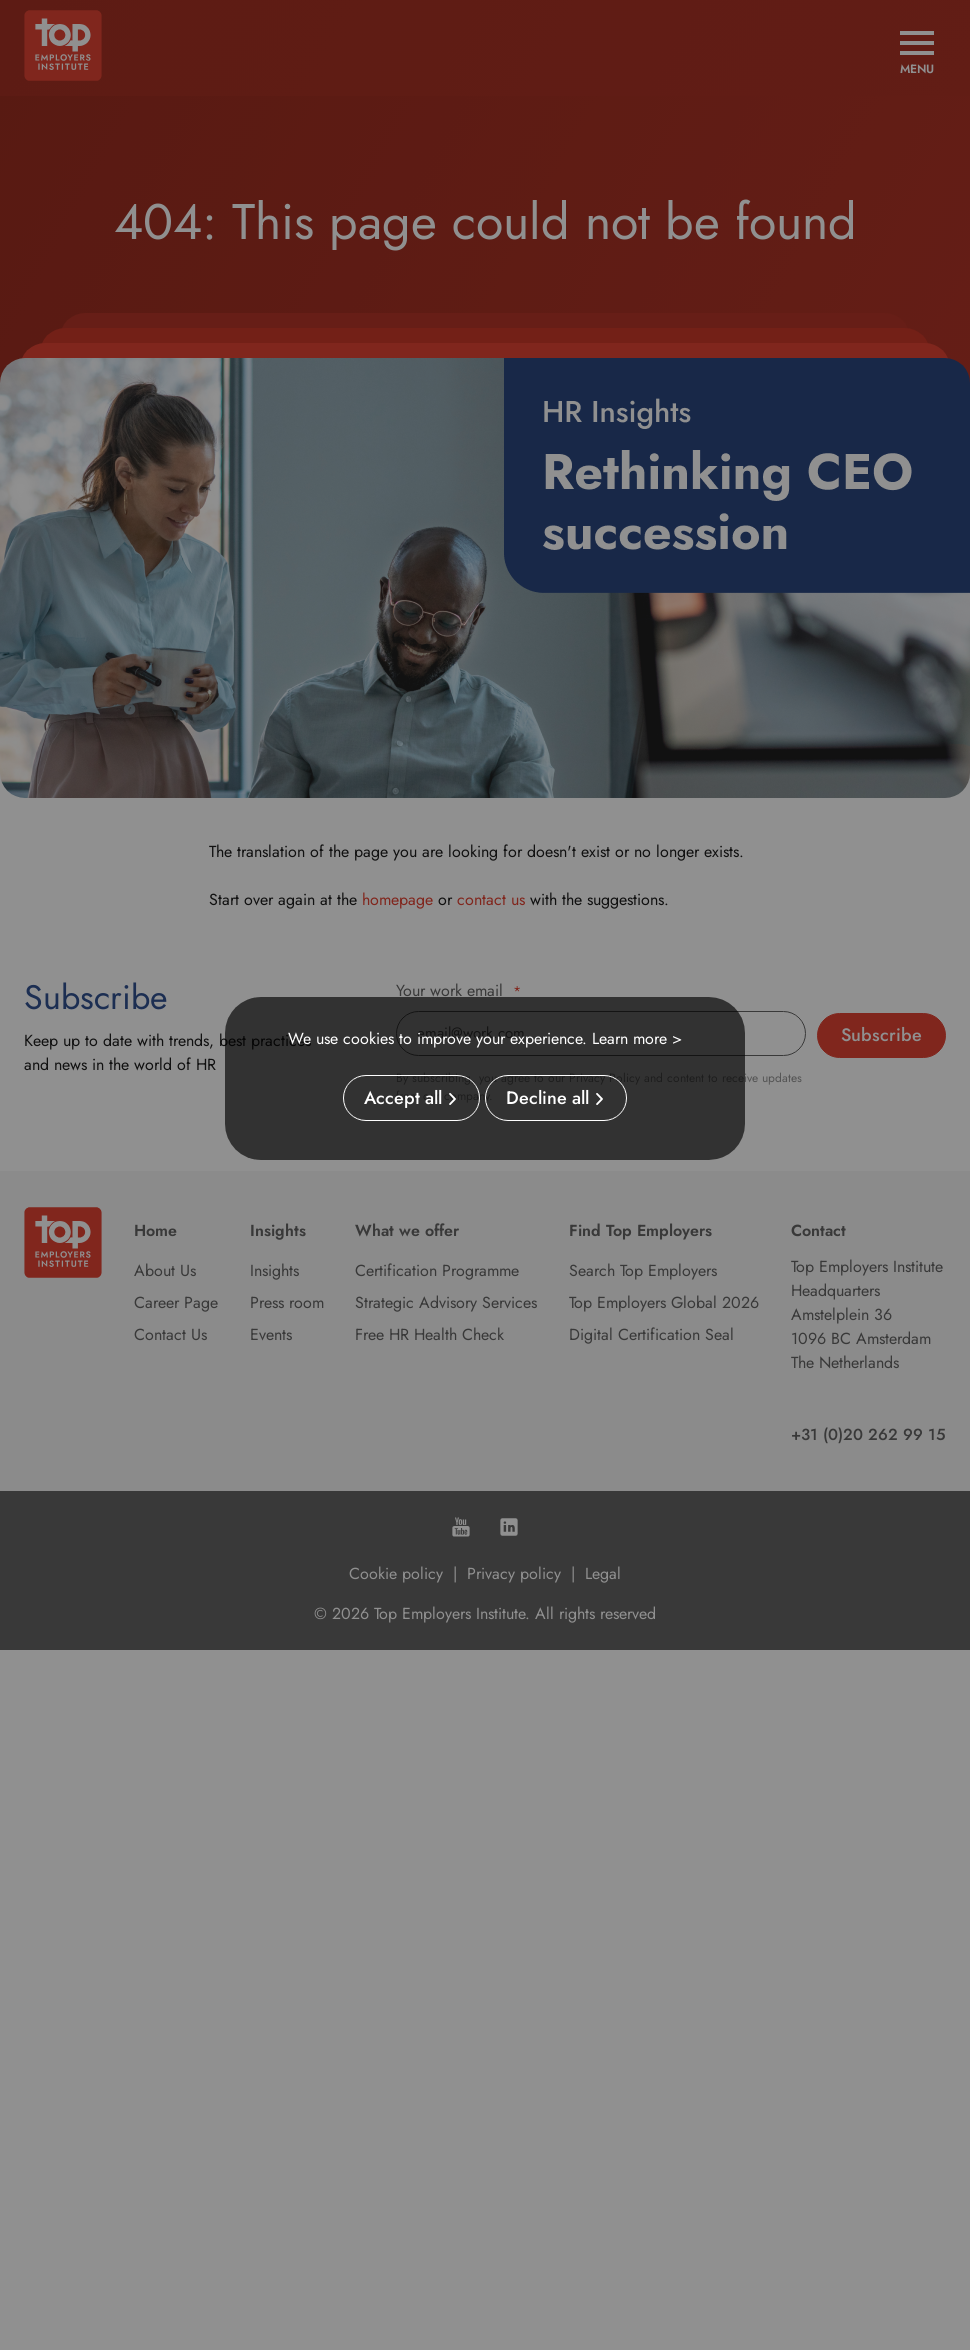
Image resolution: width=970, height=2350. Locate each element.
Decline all (547, 1098)
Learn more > (637, 1038)
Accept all (403, 1098)
